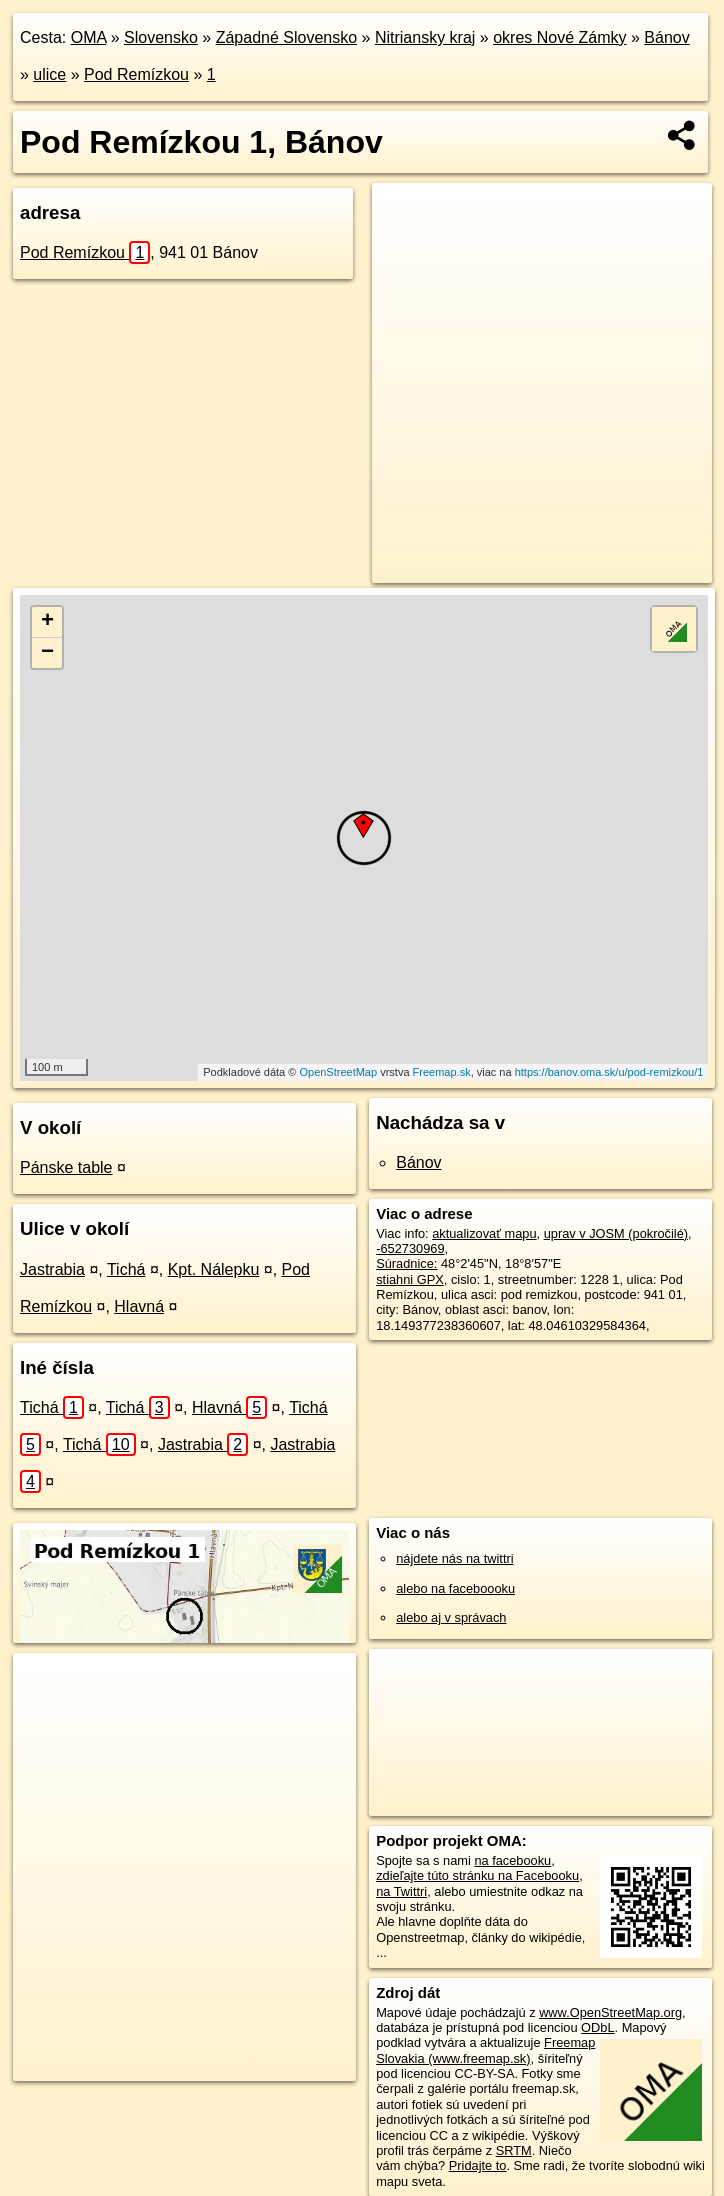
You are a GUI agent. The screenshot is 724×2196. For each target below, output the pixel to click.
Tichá (126, 1269)
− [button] (47, 653)
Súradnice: (406, 1263)
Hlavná (139, 1306)
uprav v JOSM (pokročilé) (616, 1233)
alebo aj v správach (451, 1617)
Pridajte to (478, 2165)
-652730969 (410, 1248)
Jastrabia (52, 1269)
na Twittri (401, 1891)
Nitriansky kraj (425, 37)
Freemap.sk (442, 1072)
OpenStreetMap (338, 1072)
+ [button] (47, 622)
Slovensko (161, 37)
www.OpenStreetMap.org (610, 2012)
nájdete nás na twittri (454, 1558)
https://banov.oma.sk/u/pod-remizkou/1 (609, 1072)
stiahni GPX (410, 1279)
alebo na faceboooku (455, 1588)
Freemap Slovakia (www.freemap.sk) (485, 2050)
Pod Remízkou (136, 74)
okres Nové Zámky (559, 37)
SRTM (514, 2150)
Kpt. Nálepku (214, 1269)
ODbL (597, 2027)
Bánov (666, 37)
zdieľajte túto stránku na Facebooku (477, 1875)
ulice (49, 74)
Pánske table (66, 1167)
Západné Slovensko (286, 37)
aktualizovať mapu (484, 1233)
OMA (89, 37)
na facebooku (512, 1860)
